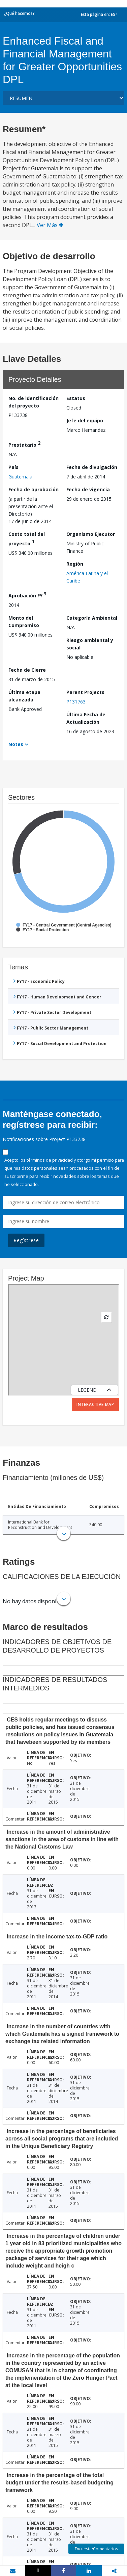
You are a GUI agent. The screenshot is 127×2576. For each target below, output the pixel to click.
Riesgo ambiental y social (89, 644)
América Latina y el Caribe (87, 577)
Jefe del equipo (84, 420)
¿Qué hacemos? (19, 13)
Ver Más (50, 225)
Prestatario (24, 444)
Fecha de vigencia (88, 489)
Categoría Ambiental (91, 618)
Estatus (75, 398)
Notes (15, 744)
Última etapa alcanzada (24, 696)
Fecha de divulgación (91, 467)
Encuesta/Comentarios (96, 2549)
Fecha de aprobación (33, 489)
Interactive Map (95, 1404)
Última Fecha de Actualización (85, 718)
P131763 (76, 701)
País (13, 467)
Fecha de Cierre (27, 670)
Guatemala (20, 476)
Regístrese (26, 1240)
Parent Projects (85, 692)
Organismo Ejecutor (90, 534)
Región (74, 564)
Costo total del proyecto (26, 539)
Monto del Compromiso (23, 621)
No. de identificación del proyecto (33, 402)
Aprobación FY (27, 594)
